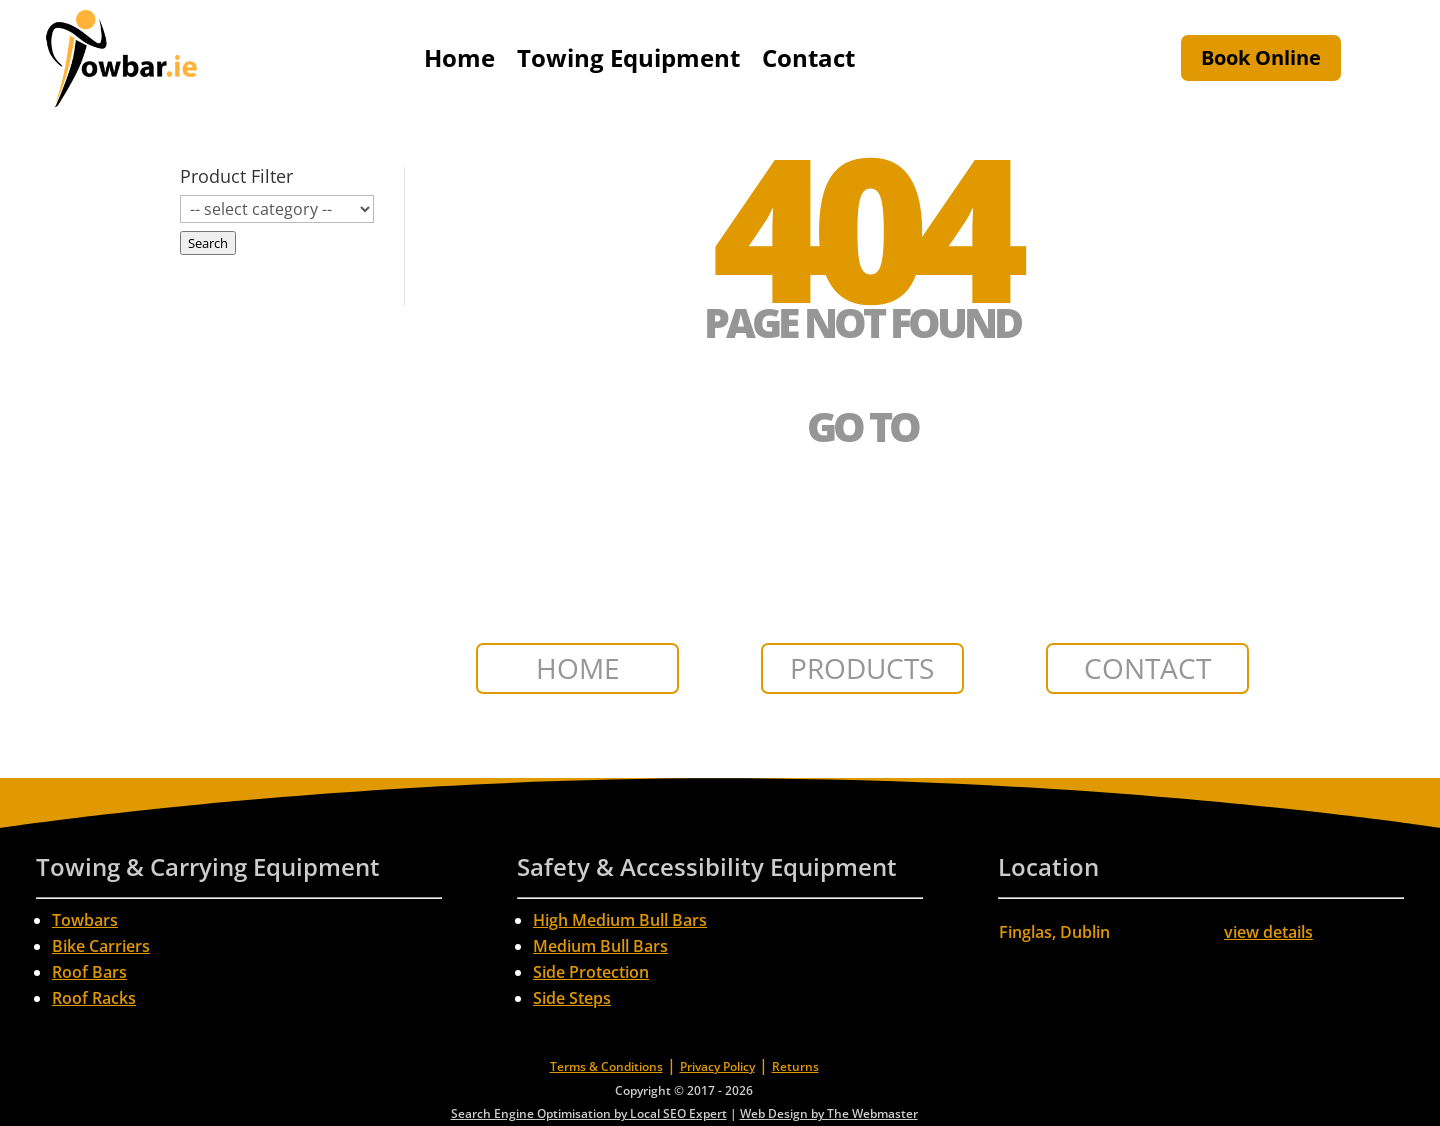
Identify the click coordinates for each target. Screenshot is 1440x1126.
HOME (578, 668)
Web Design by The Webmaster (829, 1113)
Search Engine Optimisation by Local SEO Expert (589, 1113)
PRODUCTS (862, 668)
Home (459, 57)
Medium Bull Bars (600, 946)
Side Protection (591, 972)
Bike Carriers (101, 946)
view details (1268, 932)
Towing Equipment (628, 57)
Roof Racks (94, 998)
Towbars (85, 920)
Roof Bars (89, 972)
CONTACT (1147, 668)
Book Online (1261, 57)
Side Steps (572, 998)
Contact (808, 57)
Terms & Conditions (606, 1066)
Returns (795, 1066)
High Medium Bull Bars (620, 920)
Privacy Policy (717, 1066)
